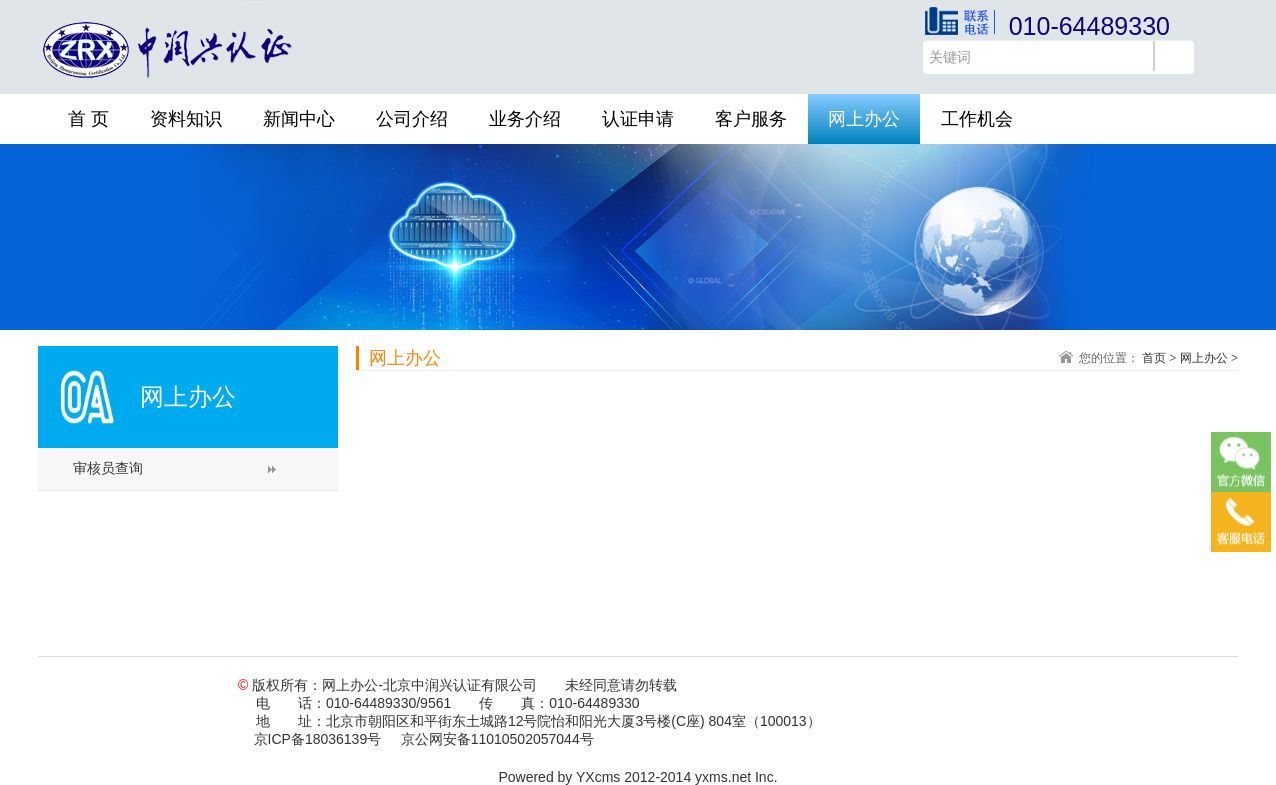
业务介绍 (525, 119)
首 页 (88, 119)
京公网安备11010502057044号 (497, 739)
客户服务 (751, 119)
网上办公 (864, 119)
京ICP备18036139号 (318, 739)
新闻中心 (299, 119)
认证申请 (638, 119)
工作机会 (977, 119)
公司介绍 (412, 119)
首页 (1154, 358)
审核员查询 (108, 468)
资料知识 (186, 119)
